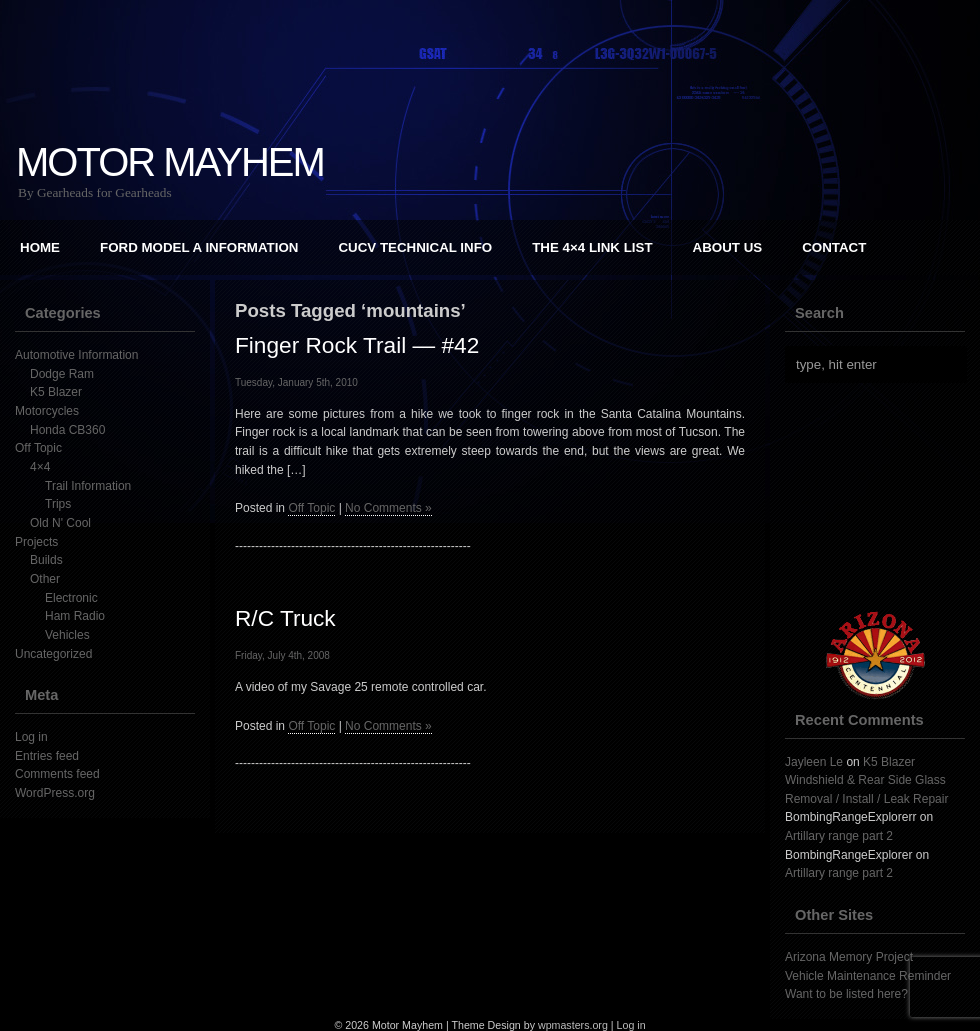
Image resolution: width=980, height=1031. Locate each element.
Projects (36, 542)
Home (40, 247)
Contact (834, 247)
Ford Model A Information (199, 247)
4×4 (40, 467)
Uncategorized (53, 654)
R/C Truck (285, 618)
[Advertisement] (385, 863)
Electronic (71, 598)
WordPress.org (55, 793)
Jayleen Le (814, 762)
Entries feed (47, 756)
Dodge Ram (62, 374)
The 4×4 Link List (592, 247)
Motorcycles (47, 411)
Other (45, 579)
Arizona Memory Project (849, 957)
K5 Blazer (56, 392)
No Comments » (388, 508)
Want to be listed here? (846, 994)
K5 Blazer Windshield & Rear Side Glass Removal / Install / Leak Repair (866, 780)
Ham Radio (75, 616)
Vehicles (67, 635)
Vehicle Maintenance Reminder (868, 976)
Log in (31, 737)
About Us (728, 247)
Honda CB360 (67, 430)
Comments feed (57, 774)
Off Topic (38, 448)
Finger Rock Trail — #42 (357, 345)
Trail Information (88, 486)
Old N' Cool (60, 523)
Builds (46, 560)
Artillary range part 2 (839, 836)
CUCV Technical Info (415, 247)
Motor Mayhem (170, 162)
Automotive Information (76, 355)
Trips (58, 504)
